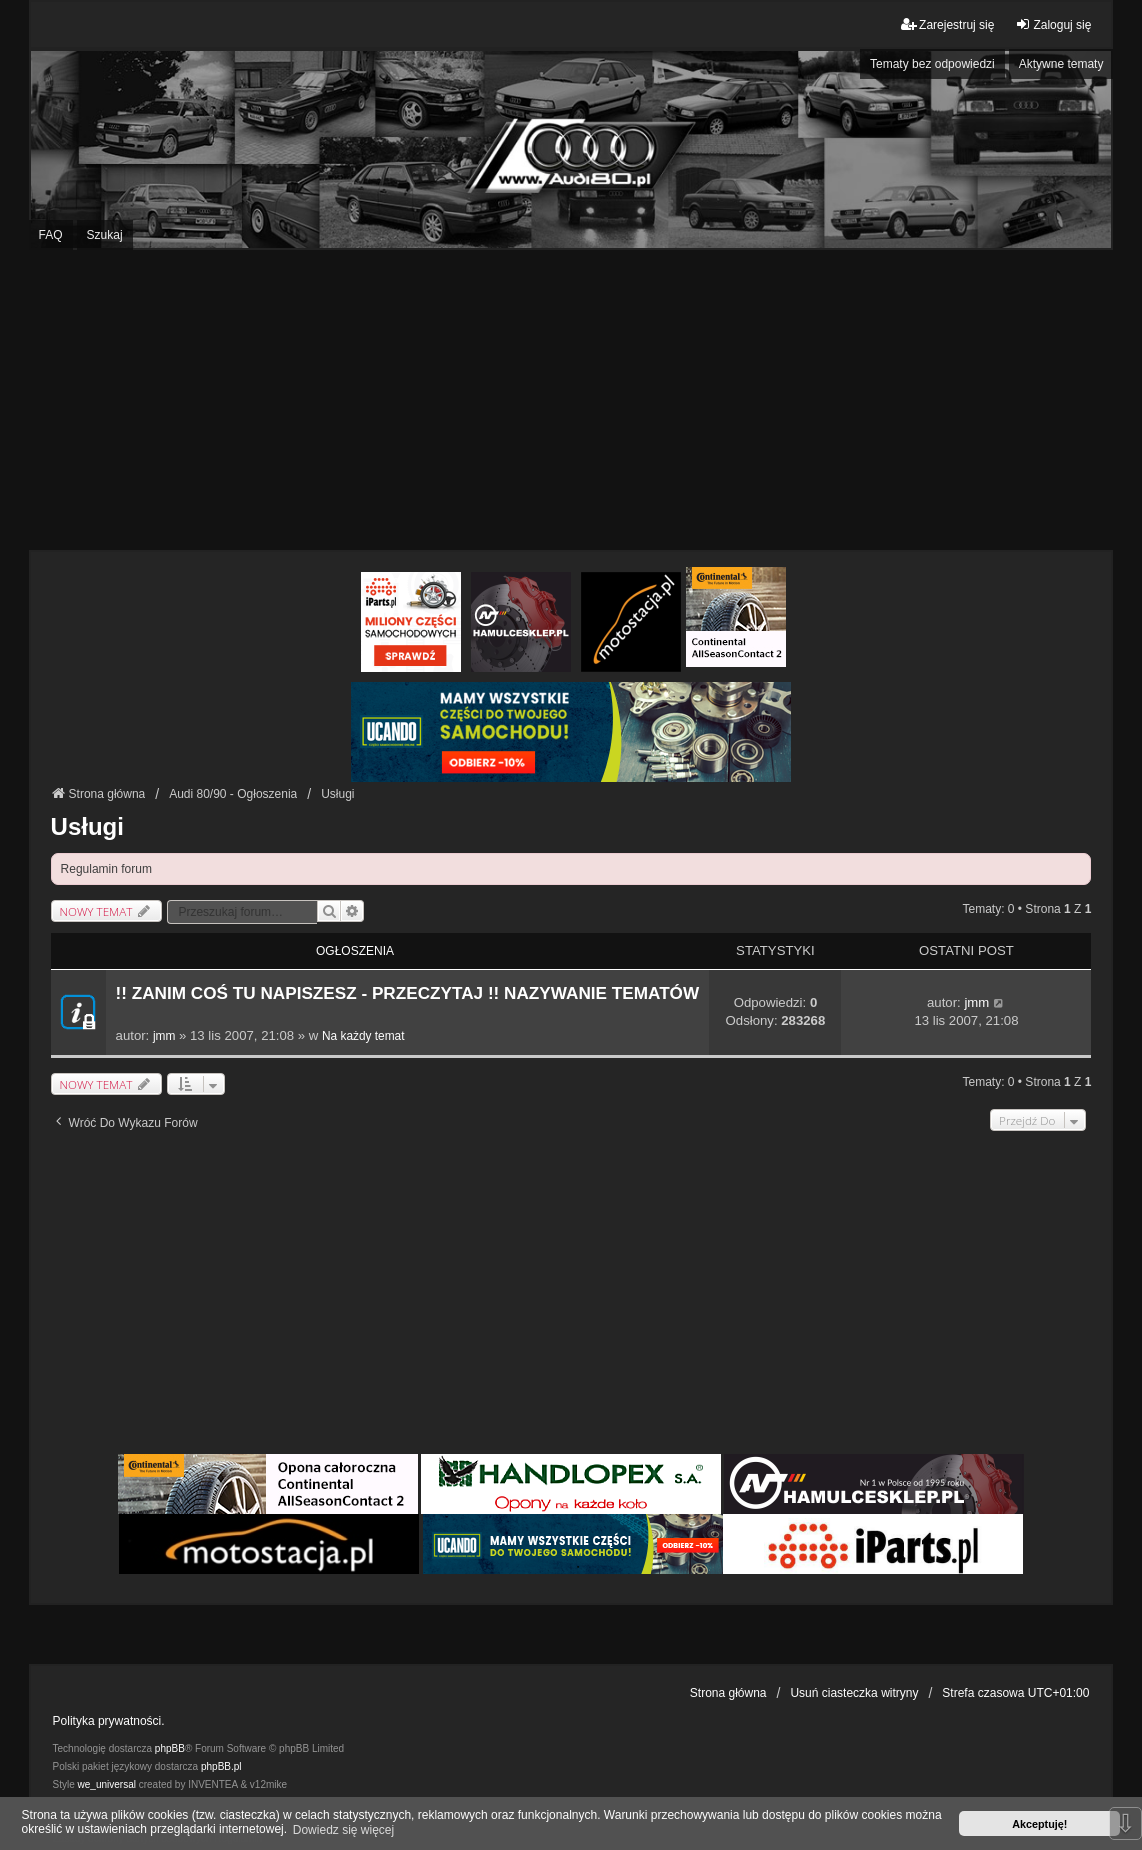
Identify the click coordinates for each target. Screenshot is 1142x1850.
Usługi (87, 826)
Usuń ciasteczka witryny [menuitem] (854, 1693)
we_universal (107, 1784)
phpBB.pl (221, 1766)
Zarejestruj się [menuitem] (947, 24)
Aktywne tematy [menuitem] (1061, 64)
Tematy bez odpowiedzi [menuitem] (932, 64)
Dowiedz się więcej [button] (343, 1830)
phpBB (170, 1748)
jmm (164, 1036)
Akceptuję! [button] (1039, 1824)
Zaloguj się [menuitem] (1053, 24)
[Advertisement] (571, 400)
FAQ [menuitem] (51, 235)
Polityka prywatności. (109, 1721)
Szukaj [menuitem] (105, 235)
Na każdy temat (363, 1036)
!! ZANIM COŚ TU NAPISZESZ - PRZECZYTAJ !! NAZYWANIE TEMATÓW (408, 993)
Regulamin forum (106, 869)
